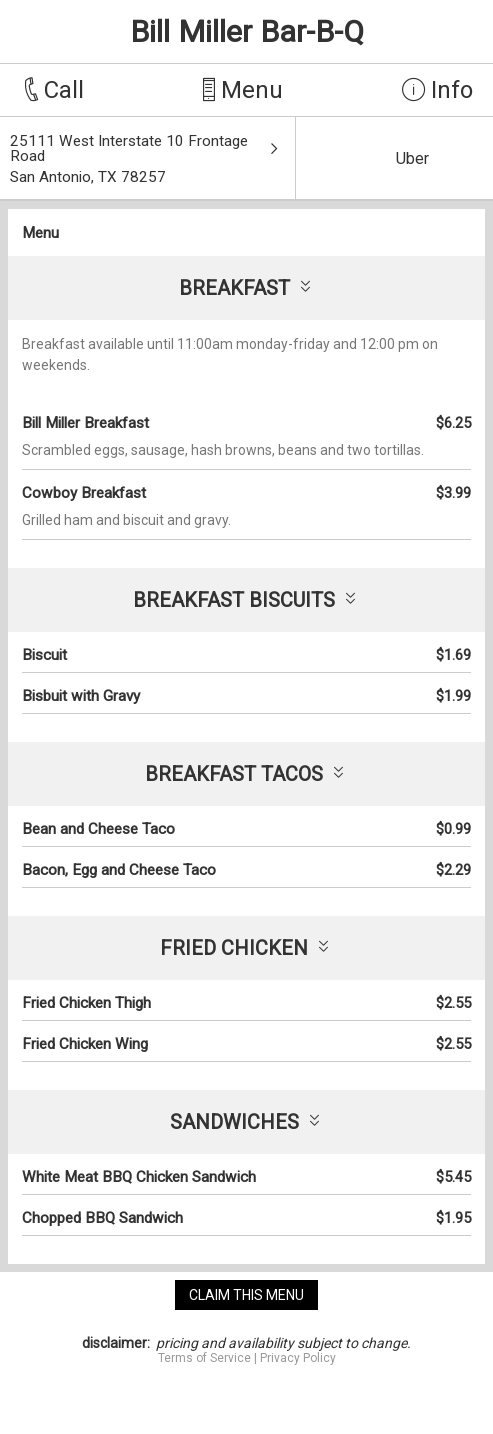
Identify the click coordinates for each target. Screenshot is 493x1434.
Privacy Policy (298, 1358)
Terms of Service (204, 1358)
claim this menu (246, 1295)
